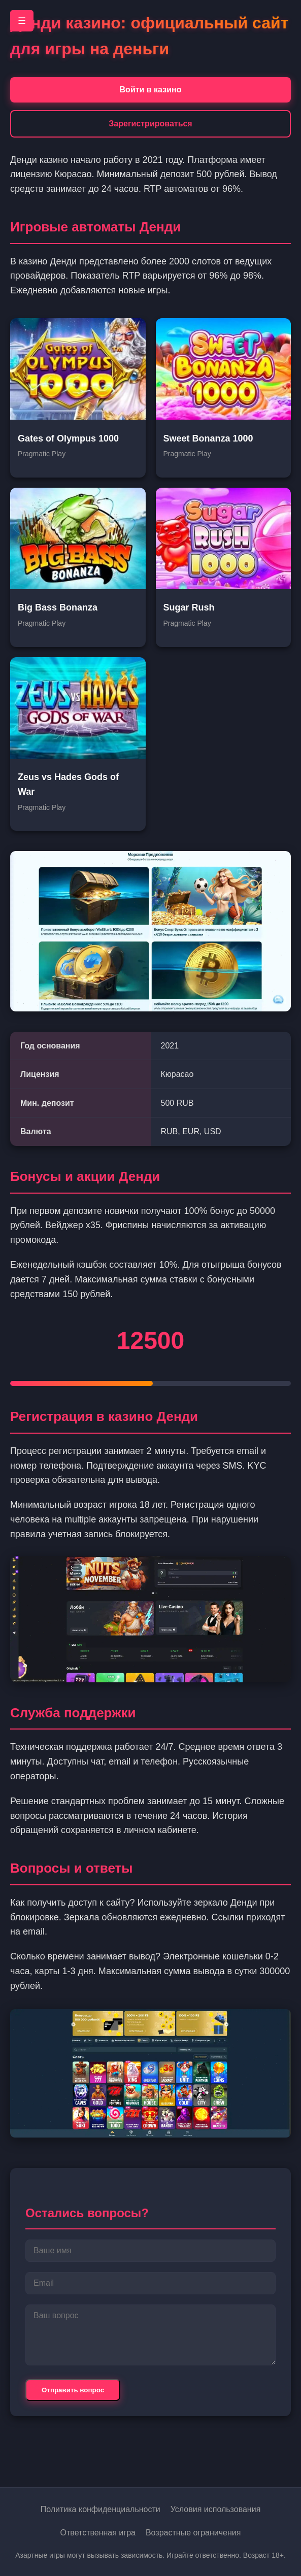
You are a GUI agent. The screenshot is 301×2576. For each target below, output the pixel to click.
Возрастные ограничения (193, 2532)
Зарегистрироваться (150, 123)
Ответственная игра (98, 2532)
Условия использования (216, 2509)
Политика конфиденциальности (100, 2509)
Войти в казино (151, 89)
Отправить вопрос (73, 2390)
